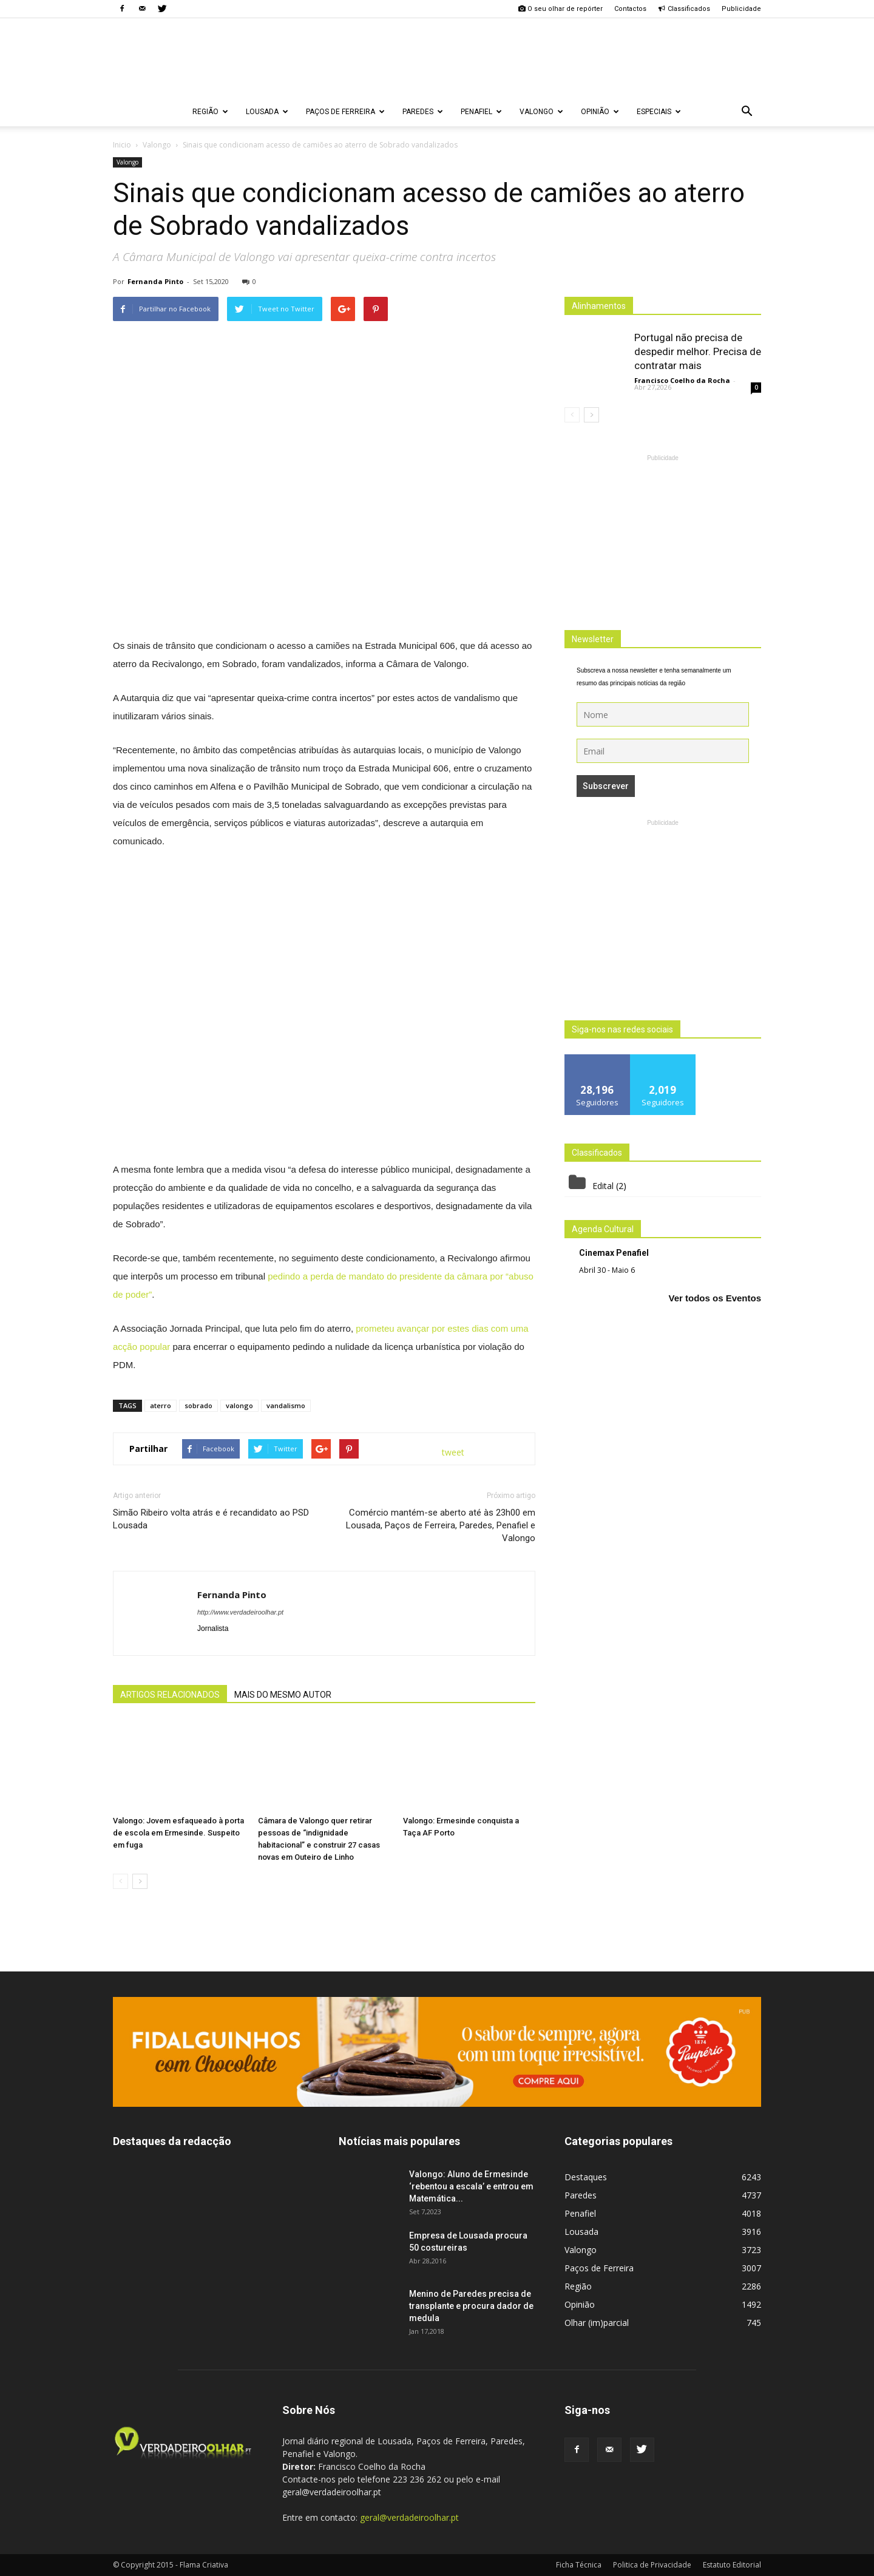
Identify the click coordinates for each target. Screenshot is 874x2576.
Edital (603, 1185)
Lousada (267, 111)
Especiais (659, 111)
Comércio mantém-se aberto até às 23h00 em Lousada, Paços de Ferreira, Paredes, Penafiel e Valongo (440, 1525)
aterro (160, 1405)
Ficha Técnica (578, 2565)
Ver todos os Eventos (714, 1298)
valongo (239, 1405)
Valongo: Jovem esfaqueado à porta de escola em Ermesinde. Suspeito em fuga (178, 1832)
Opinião (600, 111)
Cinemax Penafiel (614, 1253)
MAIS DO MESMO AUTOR (282, 1695)
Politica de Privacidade (652, 2565)
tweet (453, 1452)
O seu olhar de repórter (560, 9)
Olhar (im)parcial (596, 2322)
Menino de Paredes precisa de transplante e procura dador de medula (471, 2306)
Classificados (684, 9)
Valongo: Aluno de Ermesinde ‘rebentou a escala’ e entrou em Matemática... (471, 2186)
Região (210, 111)
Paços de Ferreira (345, 111)
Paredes (422, 111)
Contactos (630, 9)
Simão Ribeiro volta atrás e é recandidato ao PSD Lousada (211, 1519)
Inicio (122, 145)
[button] (746, 111)
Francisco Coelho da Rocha (682, 380)
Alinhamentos (599, 306)
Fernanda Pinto (155, 281)
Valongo (541, 111)
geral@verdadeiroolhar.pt (409, 2517)
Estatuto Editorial (732, 2565)
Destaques (585, 2177)
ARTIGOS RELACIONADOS (170, 1695)
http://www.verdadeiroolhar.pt (240, 1612)
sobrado (198, 1405)
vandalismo (285, 1405)
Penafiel (481, 111)
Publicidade (741, 9)
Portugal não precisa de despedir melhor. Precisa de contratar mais (697, 351)
